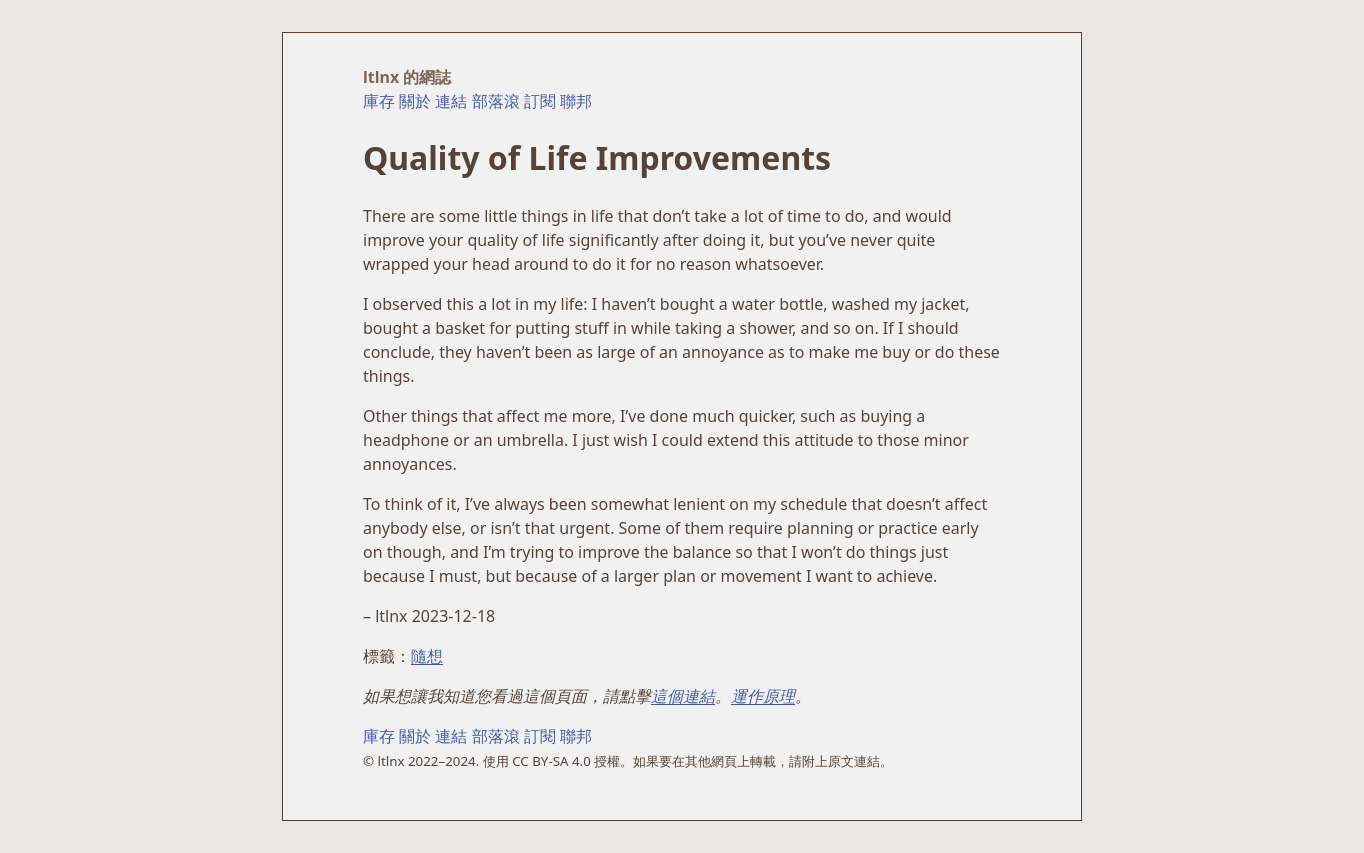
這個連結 (683, 696)
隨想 (427, 656)
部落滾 (496, 101)
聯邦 (576, 101)
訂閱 (540, 101)
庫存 (379, 101)
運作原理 (763, 696)
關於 (415, 101)
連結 (451, 101)
